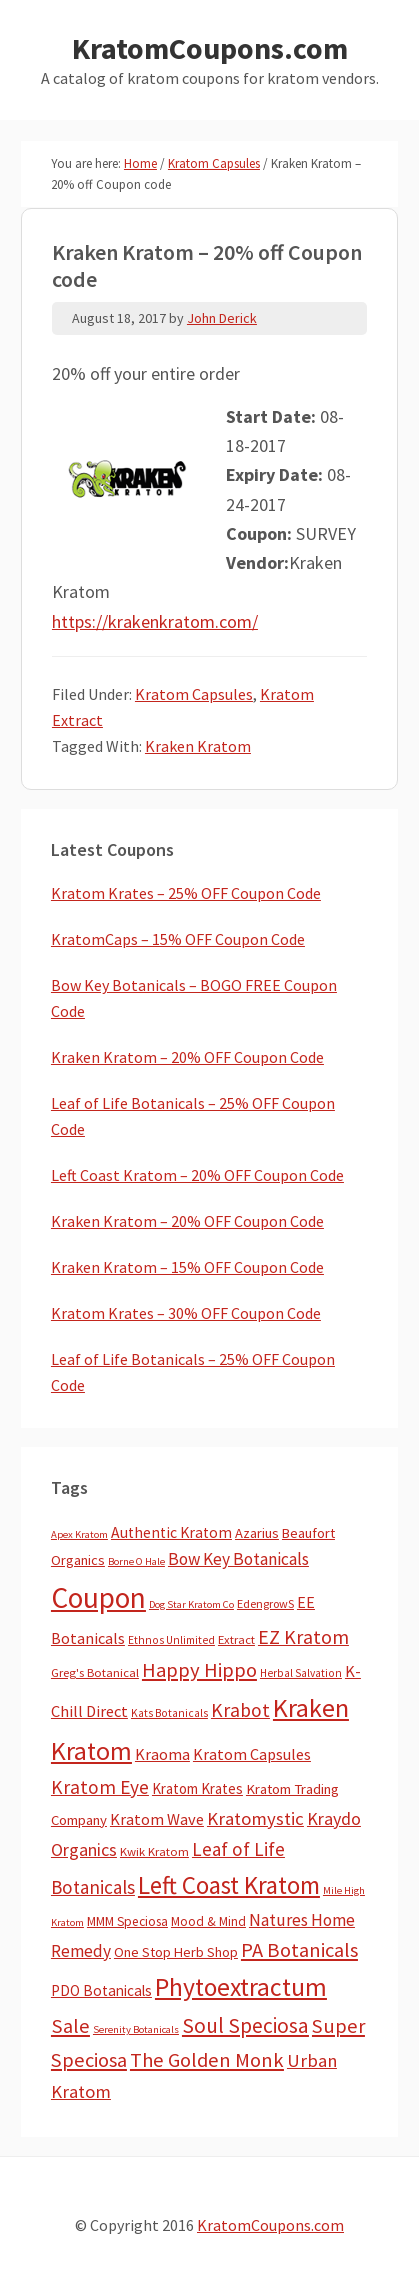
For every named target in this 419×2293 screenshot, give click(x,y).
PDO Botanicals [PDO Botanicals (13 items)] (101, 1990)
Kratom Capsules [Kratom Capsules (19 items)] (252, 1754)
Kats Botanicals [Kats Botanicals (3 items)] (169, 1713)
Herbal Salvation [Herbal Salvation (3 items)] (301, 1673)
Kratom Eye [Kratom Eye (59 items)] (100, 1787)
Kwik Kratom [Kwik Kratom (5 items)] (154, 1851)
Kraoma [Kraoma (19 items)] (162, 1754)
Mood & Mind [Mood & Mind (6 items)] (208, 1921)
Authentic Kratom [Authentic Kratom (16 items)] (171, 1532)
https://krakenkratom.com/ (155, 621)
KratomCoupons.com (210, 48)
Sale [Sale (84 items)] (70, 2026)
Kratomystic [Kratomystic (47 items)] (255, 1818)
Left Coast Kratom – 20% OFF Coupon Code (197, 1175)
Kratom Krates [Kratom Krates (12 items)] (197, 1788)
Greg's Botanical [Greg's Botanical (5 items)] (95, 1672)
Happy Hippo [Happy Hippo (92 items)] (199, 1670)
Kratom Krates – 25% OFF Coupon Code (186, 893)
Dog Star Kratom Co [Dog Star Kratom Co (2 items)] (191, 1604)
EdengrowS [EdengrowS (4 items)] (265, 1603)
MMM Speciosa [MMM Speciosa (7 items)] (127, 1921)
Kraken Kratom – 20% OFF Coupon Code (187, 1057)
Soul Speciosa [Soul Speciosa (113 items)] (245, 2025)
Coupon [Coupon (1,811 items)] (98, 1597)
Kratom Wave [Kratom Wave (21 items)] (157, 1819)
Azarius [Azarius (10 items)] (257, 1533)
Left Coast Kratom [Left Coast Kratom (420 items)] (229, 1885)
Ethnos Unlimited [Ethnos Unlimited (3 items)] (171, 1640)
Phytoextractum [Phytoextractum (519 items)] (241, 1987)
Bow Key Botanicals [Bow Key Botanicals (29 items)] (238, 1559)
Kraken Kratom (198, 746)
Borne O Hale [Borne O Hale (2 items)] (136, 1561)
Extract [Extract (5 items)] (236, 1639)
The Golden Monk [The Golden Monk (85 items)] (207, 2060)
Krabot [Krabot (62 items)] (240, 1710)
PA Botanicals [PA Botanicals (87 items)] (299, 1950)
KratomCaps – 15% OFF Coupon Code (178, 939)
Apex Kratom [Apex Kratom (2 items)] (79, 1534)
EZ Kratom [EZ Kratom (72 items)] (303, 1636)
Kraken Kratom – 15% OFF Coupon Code (187, 1267)
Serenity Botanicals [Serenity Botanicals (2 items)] (136, 2029)
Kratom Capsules (194, 694)
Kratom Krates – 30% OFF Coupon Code (186, 1313)
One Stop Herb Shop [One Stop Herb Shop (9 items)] (176, 1952)
